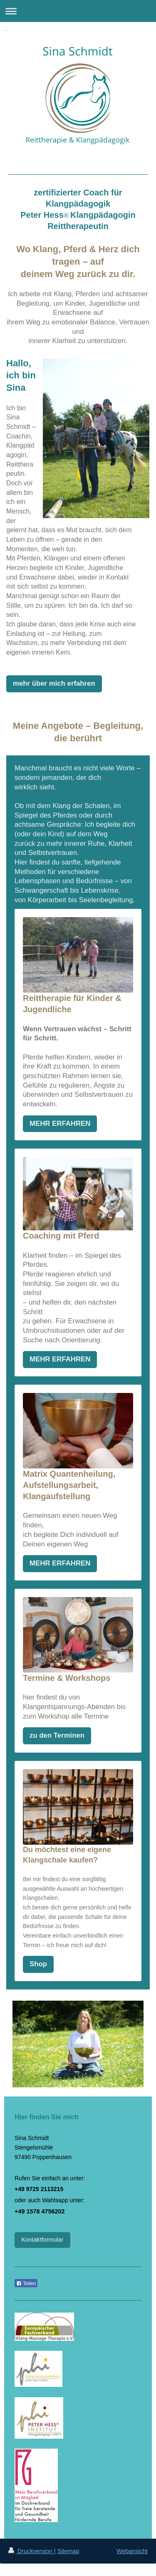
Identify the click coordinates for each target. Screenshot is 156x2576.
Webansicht (132, 2551)
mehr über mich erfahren (54, 683)
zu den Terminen (57, 1735)
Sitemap (68, 2551)
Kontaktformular (42, 2239)
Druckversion (31, 2551)
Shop (38, 1964)
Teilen (26, 2283)
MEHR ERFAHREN (60, 1123)
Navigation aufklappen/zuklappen (78, 11)
